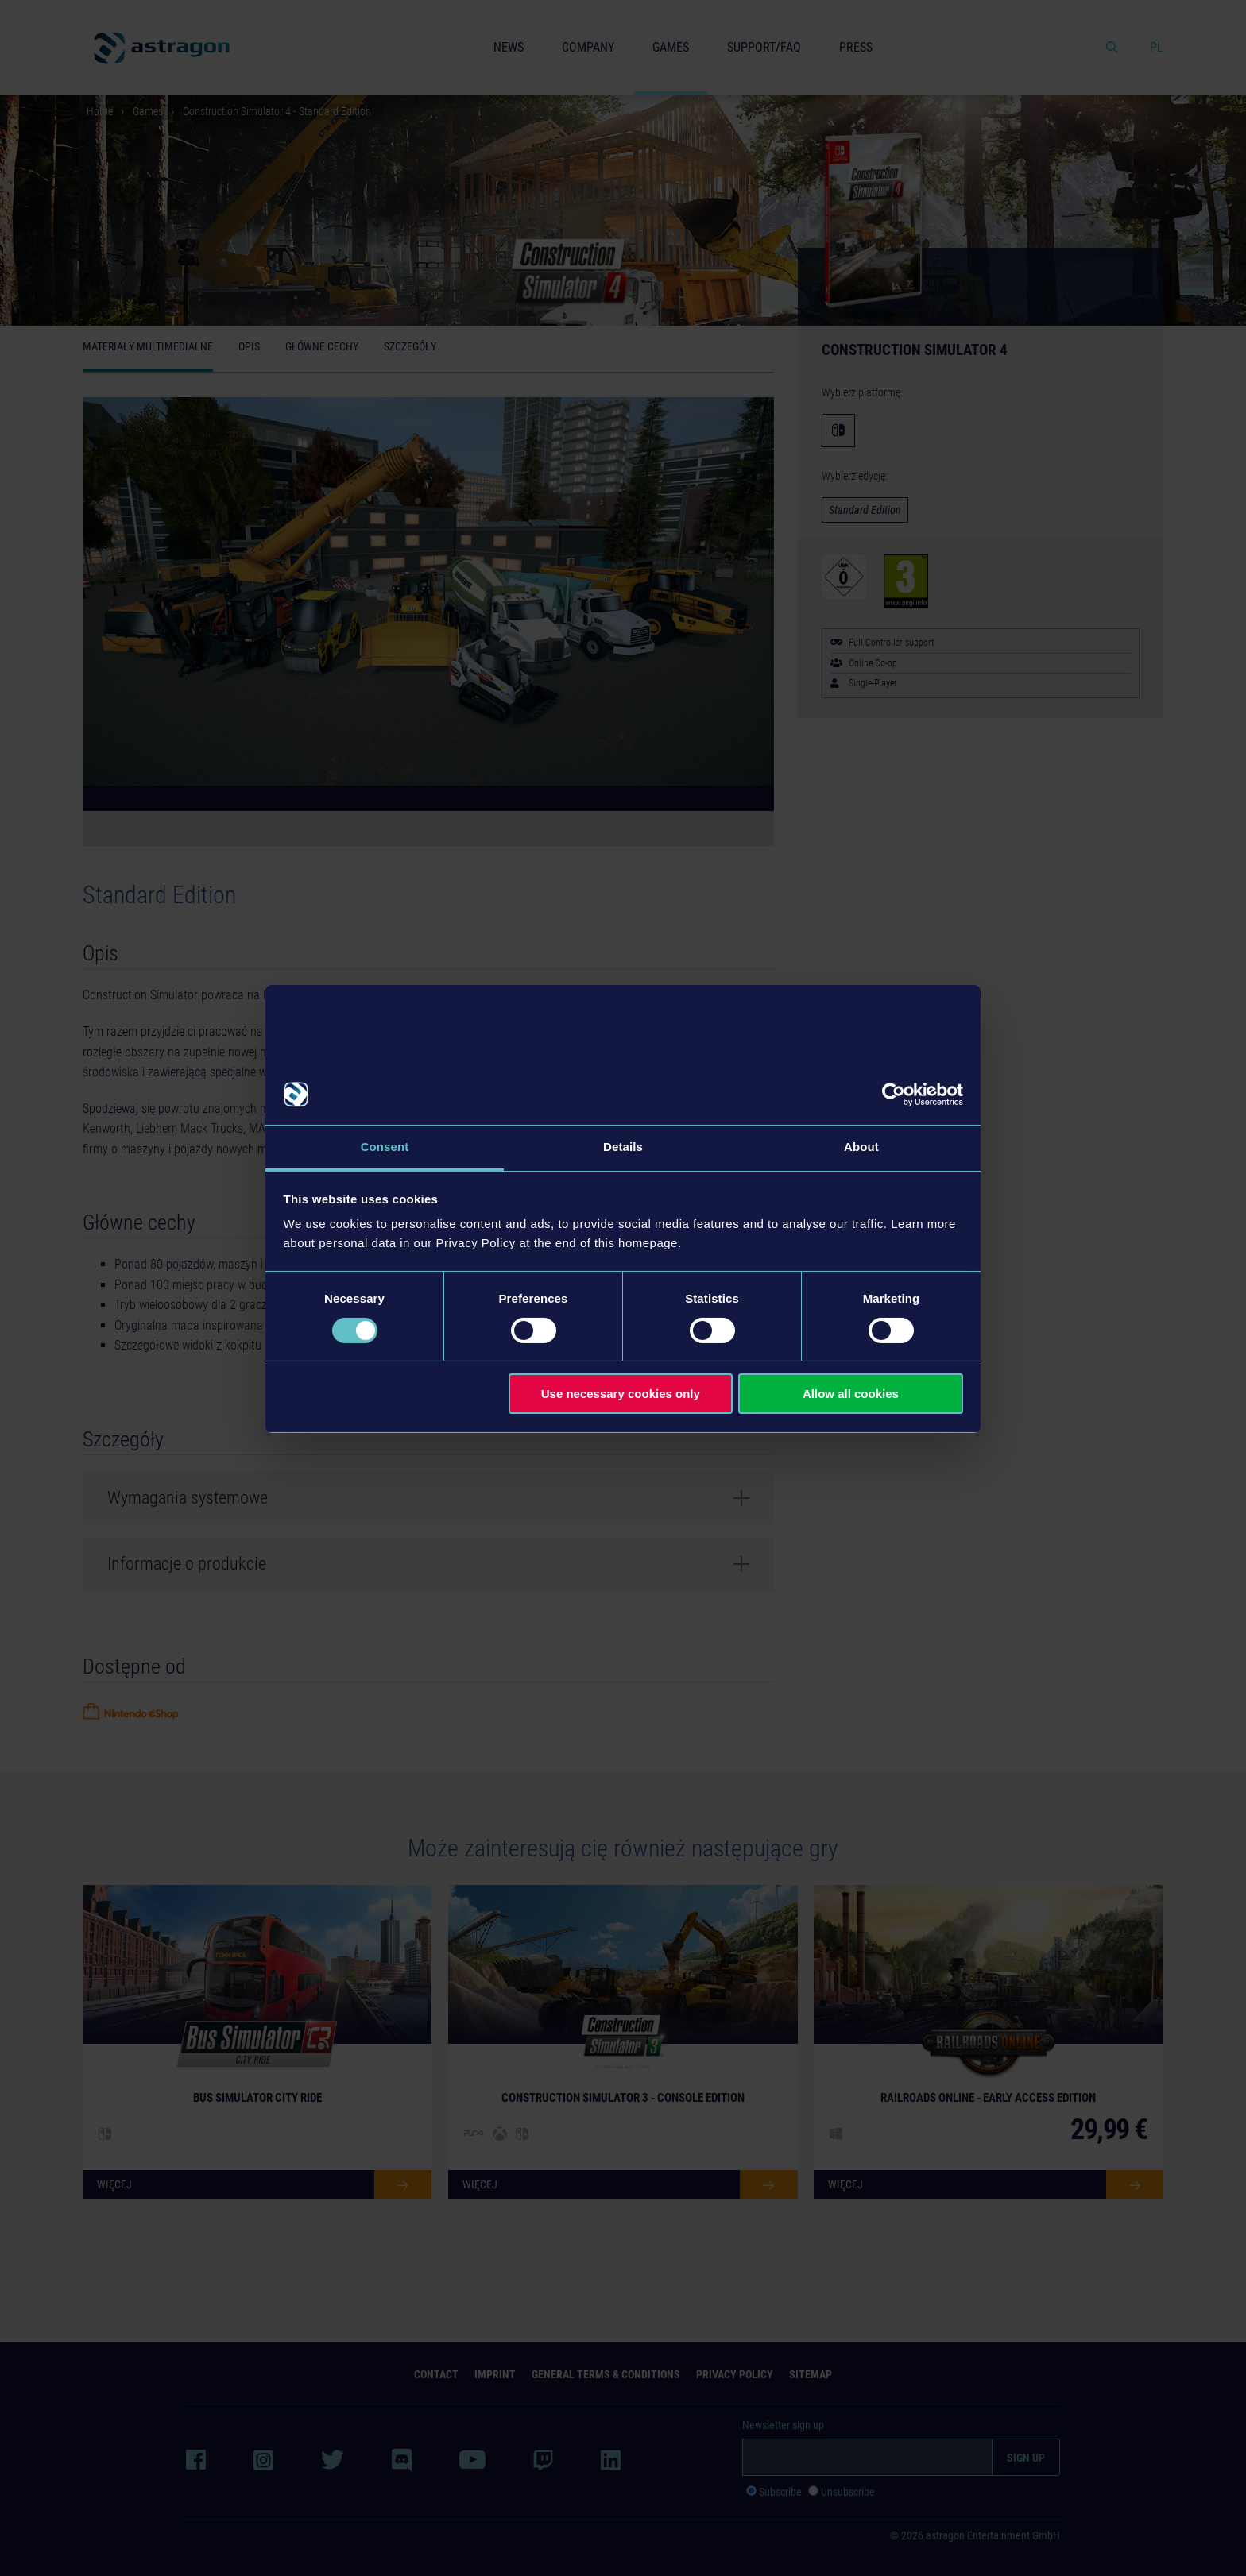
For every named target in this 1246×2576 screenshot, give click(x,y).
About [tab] (861, 1146)
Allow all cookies (851, 1393)
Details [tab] (623, 1146)
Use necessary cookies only (620, 1393)
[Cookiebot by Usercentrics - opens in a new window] (893, 1094)
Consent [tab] (385, 1146)
